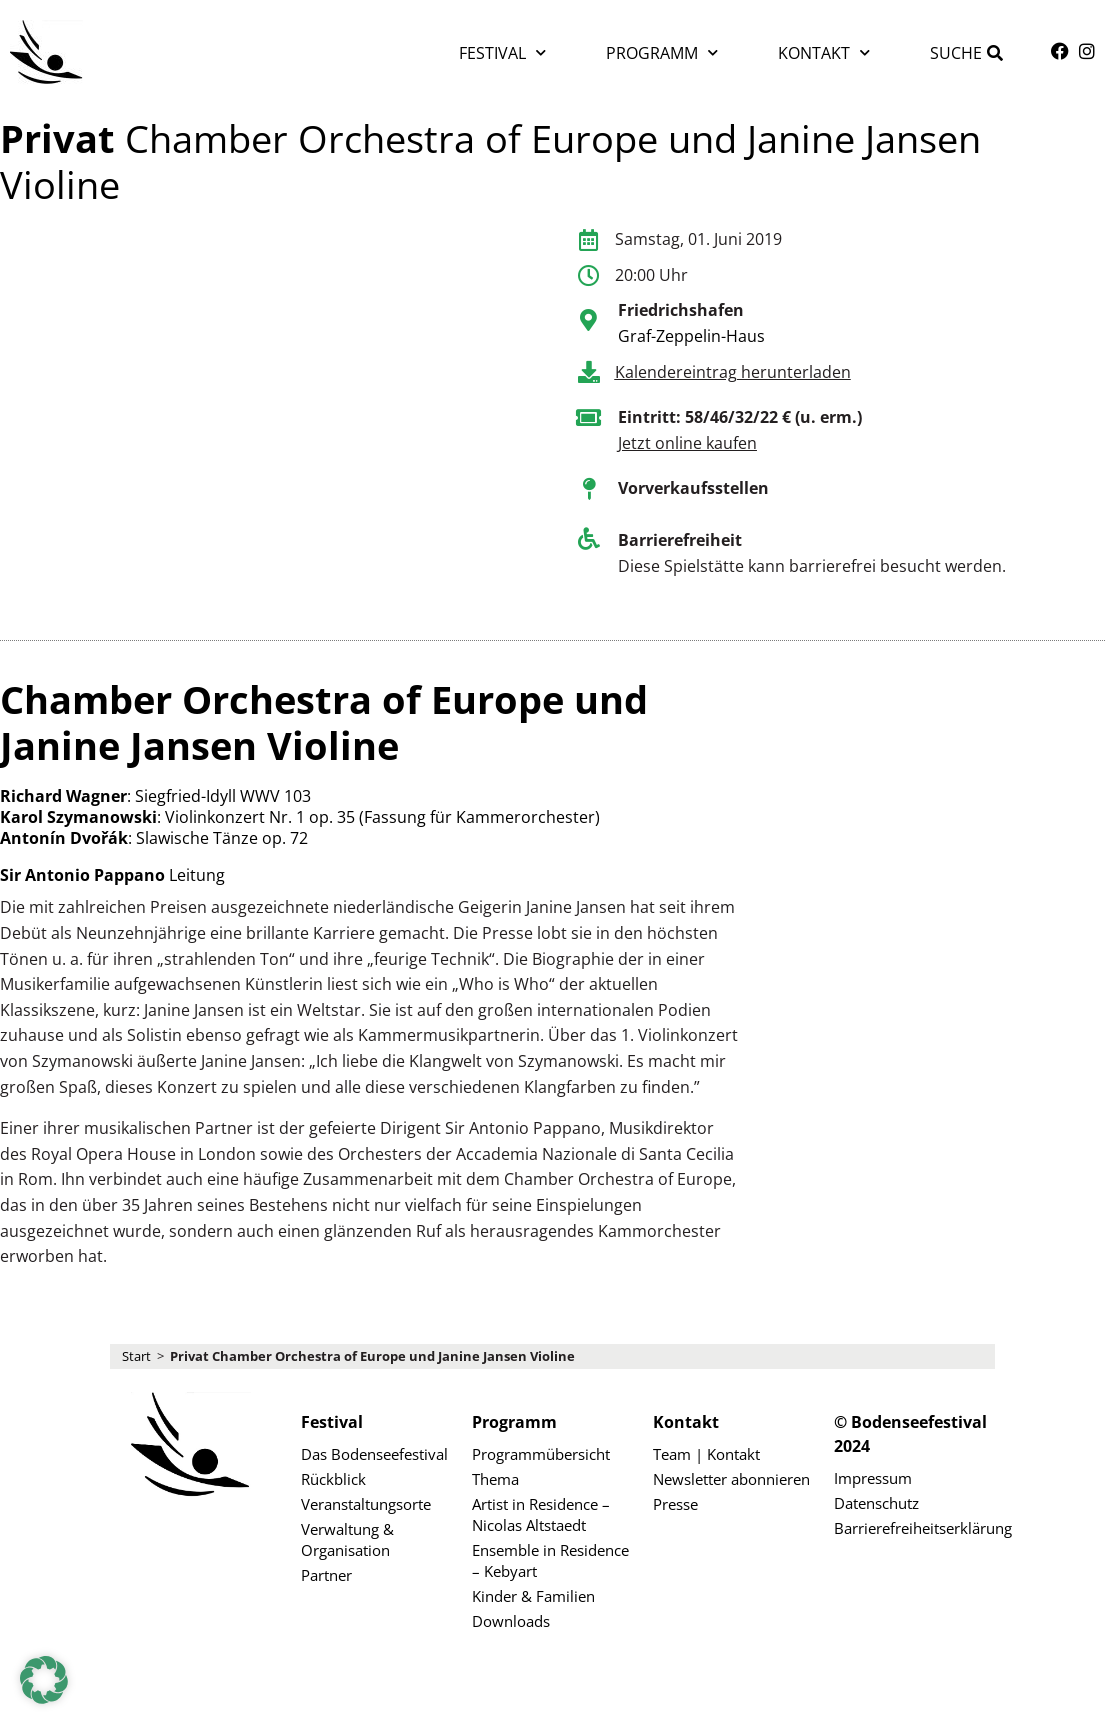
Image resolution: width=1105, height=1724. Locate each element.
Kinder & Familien (533, 1596)
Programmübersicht (541, 1454)
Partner (326, 1575)
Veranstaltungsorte (366, 1504)
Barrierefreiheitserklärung (914, 1528)
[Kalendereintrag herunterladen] (589, 372)
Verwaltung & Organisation (347, 1539)
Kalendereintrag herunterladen (733, 372)
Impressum (873, 1478)
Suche (956, 53)
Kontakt (824, 52)
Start (136, 1356)
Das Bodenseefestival (374, 1454)
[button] (44, 1680)
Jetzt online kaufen (687, 443)
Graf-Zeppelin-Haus (691, 336)
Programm (662, 52)
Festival (502, 52)
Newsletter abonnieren (731, 1479)
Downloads (511, 1621)
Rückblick (333, 1479)
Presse (675, 1504)
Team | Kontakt (706, 1454)
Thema (495, 1479)
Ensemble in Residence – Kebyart (550, 1560)
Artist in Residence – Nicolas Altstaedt (541, 1514)
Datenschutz (876, 1503)
